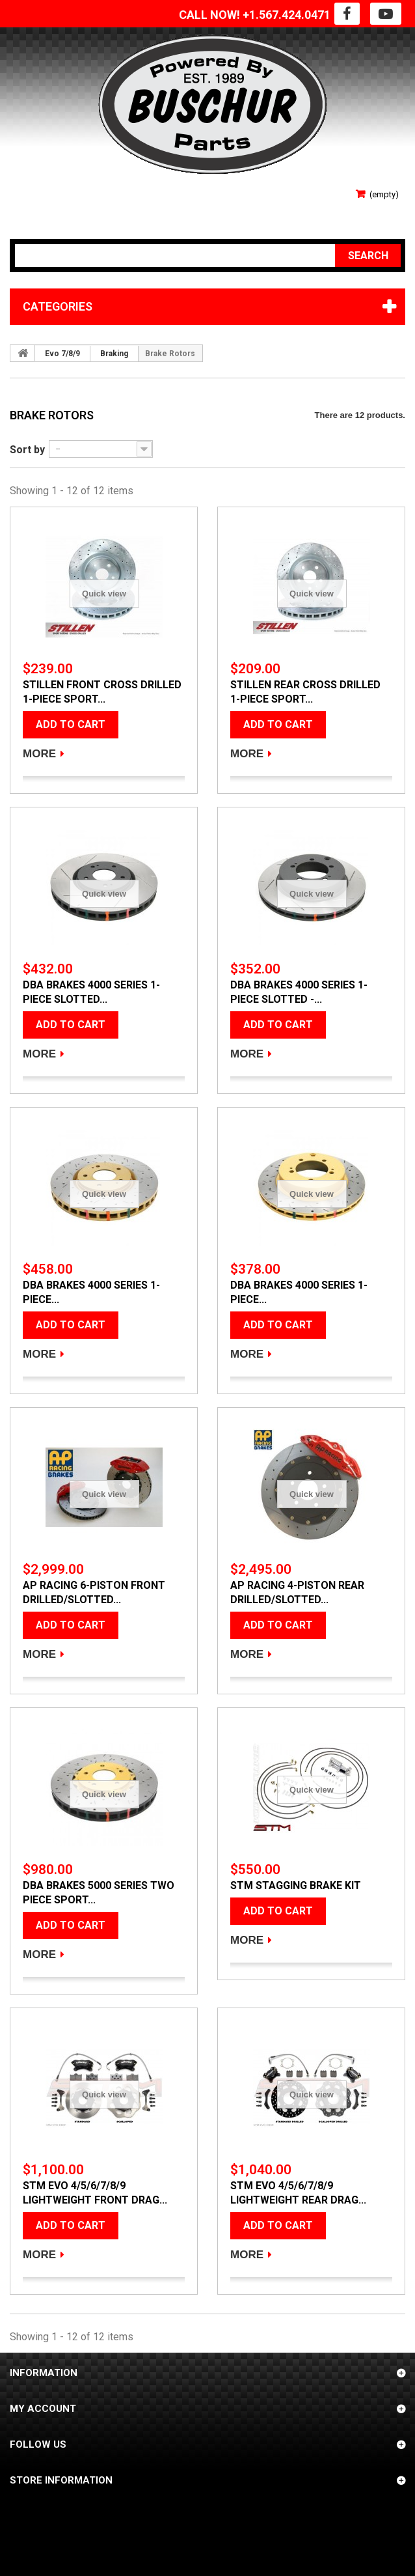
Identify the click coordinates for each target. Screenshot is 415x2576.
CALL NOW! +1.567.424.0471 (254, 14)
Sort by (27, 449)
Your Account (50, 208)
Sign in (28, 189)
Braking (114, 353)
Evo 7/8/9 (62, 353)
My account (43, 2409)
